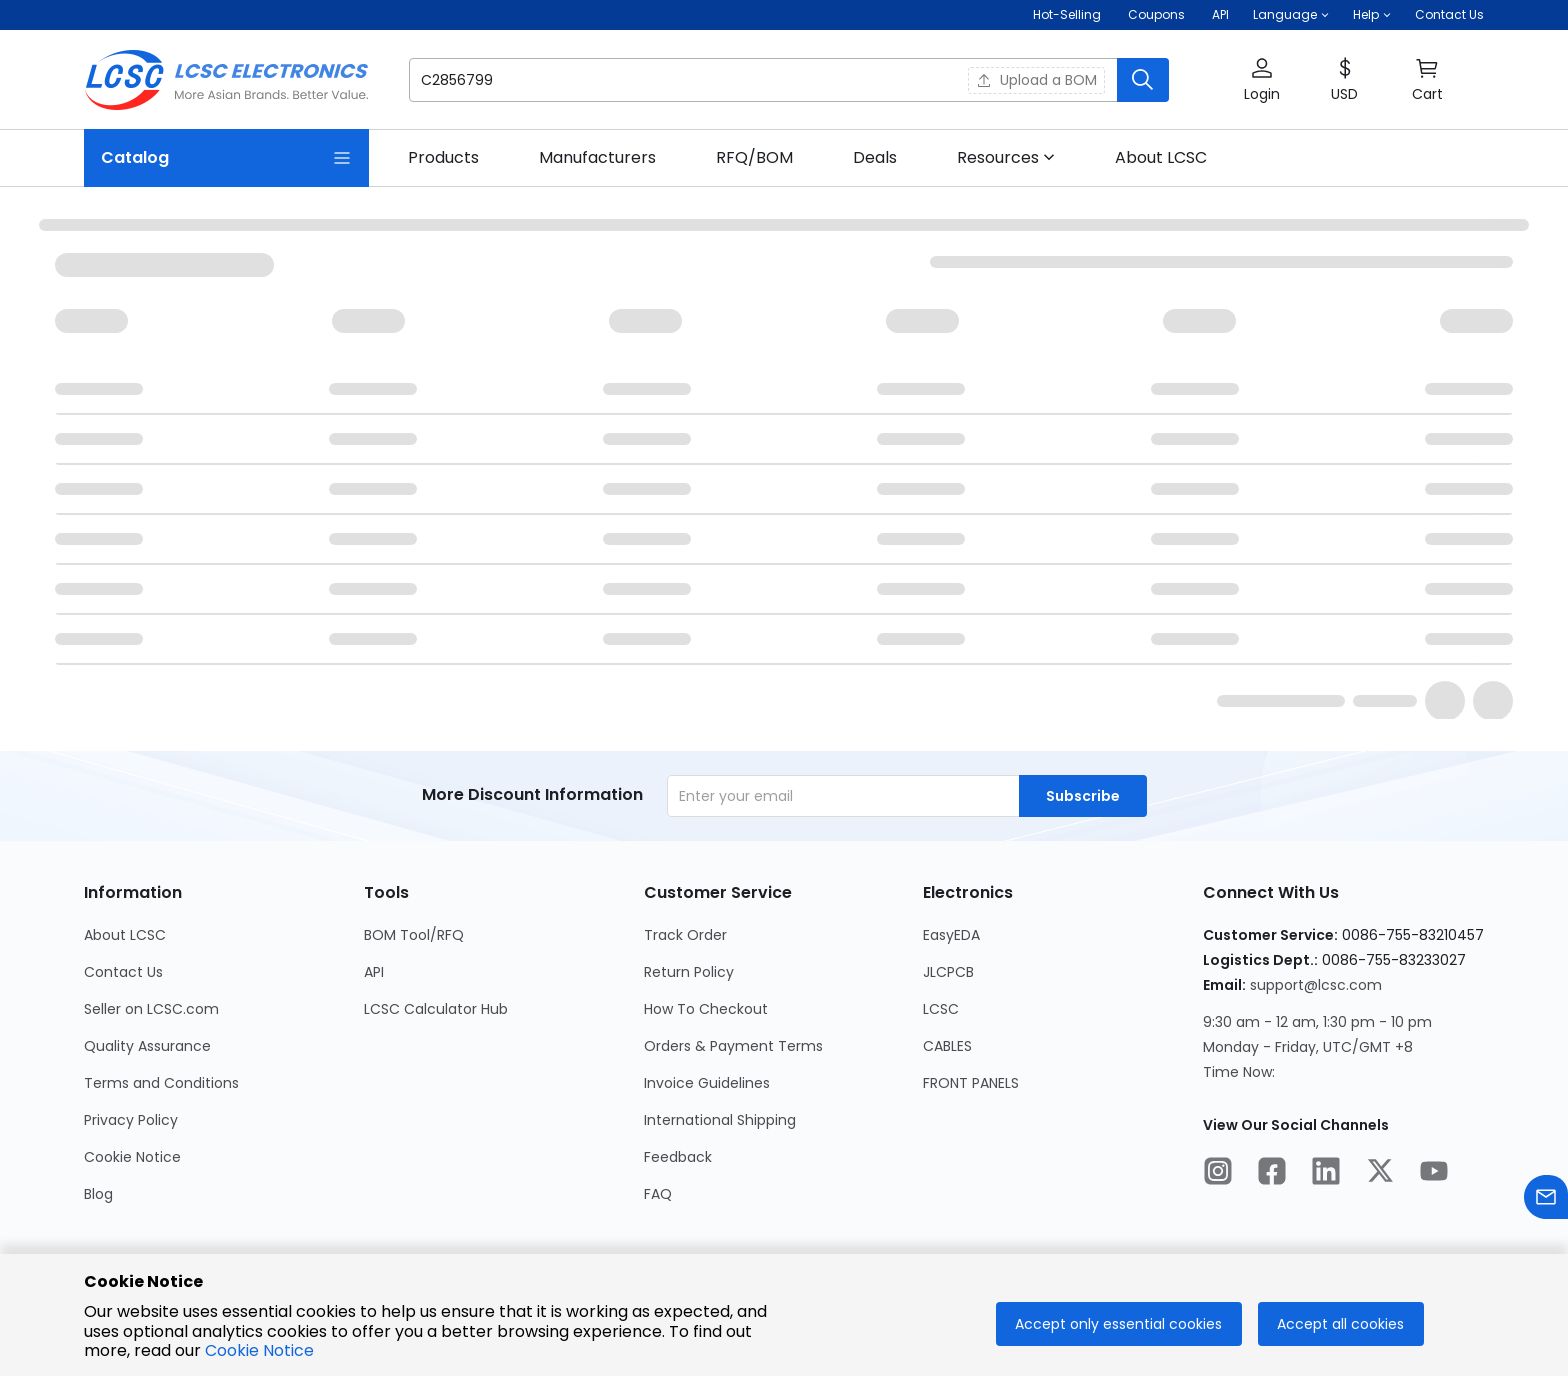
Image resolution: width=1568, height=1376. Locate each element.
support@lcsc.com (1316, 985)
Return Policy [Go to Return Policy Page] (689, 972)
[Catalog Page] (226, 158)
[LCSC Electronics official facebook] (1272, 1174)
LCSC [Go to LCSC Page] (941, 1009)
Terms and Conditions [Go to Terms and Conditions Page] (161, 1083)
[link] (443, 158)
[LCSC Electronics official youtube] (1434, 1174)
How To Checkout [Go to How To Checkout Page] (706, 1009)
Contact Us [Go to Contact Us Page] (123, 972)
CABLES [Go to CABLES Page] (947, 1046)
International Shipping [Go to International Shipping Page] (720, 1120)
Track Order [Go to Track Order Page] (685, 935)
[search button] (1143, 80)
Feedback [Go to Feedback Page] (678, 1157)
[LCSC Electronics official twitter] (1380, 1174)
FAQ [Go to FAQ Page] (658, 1194)
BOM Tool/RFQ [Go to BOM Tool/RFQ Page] (414, 935)
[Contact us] (1546, 1200)
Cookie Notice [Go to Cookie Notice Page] (132, 1157)
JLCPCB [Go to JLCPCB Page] (948, 972)
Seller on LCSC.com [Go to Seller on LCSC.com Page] (151, 1009)
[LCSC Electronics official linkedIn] (1326, 1174)
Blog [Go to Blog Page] (98, 1194)
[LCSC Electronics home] (226, 80)
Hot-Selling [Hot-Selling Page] (1068, 14)
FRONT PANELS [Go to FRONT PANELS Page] (971, 1083)
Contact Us (1449, 14)
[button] (1291, 15)
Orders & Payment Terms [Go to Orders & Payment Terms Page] (733, 1046)
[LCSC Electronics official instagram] (1218, 1174)
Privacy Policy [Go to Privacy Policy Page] (131, 1120)
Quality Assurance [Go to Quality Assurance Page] (147, 1046)
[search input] (676, 80)
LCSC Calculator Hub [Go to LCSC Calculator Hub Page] (436, 1009)
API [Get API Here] (1220, 14)
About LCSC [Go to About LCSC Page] (125, 935)
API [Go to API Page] (374, 972)
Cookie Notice (259, 1350)
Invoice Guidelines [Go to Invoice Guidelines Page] (707, 1083)
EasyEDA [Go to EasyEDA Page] (951, 935)
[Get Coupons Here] (1156, 15)
